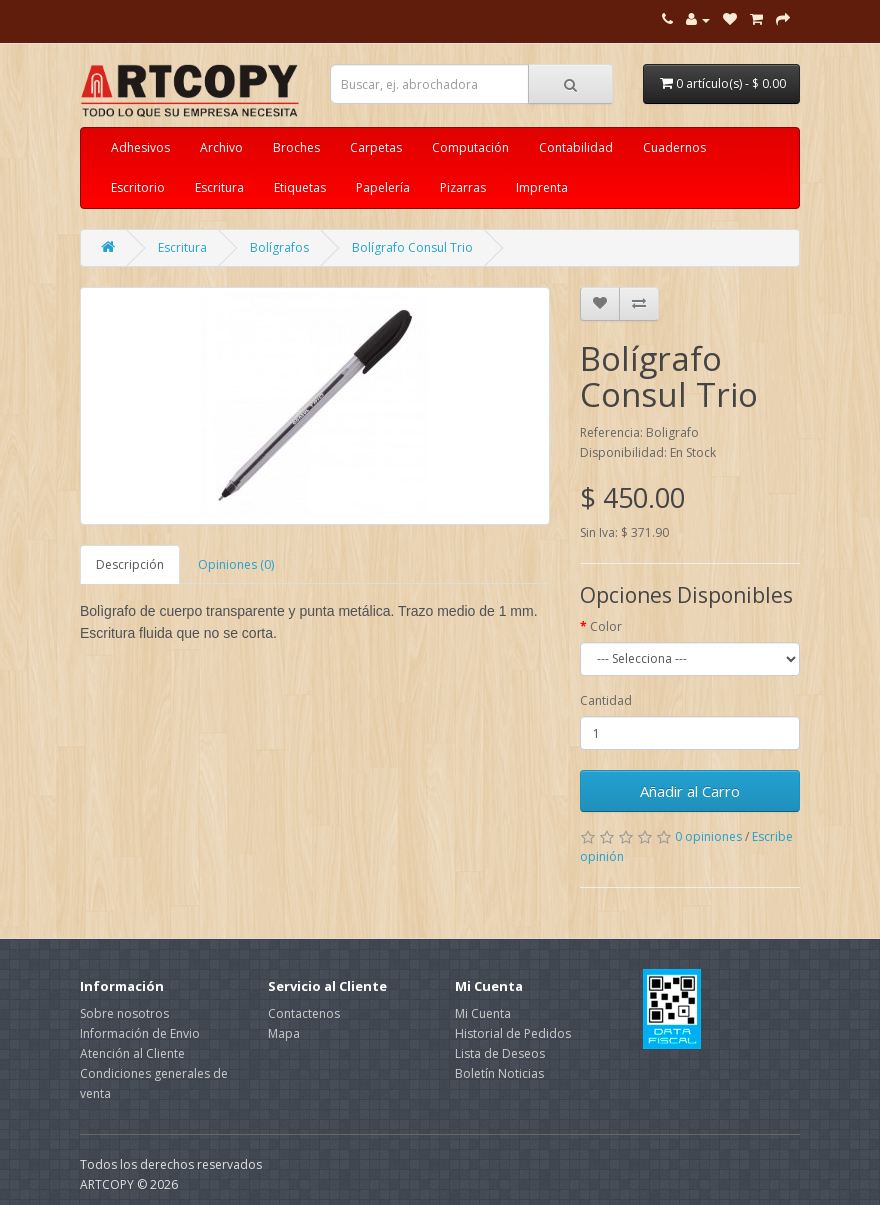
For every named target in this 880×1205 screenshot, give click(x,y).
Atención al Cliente (132, 1053)
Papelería (383, 187)
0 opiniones (708, 836)
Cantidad (606, 700)
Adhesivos (140, 147)
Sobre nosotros (124, 1013)
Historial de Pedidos (513, 1033)
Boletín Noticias (499, 1073)
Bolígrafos (279, 247)
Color (606, 626)
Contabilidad (576, 147)
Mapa (284, 1033)
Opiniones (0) (236, 564)
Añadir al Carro (690, 791)
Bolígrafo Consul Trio (412, 247)
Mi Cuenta (483, 1013)
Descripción (130, 564)
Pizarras (463, 187)
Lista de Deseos (500, 1053)
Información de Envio (140, 1033)
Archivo (221, 147)
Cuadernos (674, 147)
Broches (296, 147)
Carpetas (376, 147)
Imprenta (542, 187)
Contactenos (304, 1013)
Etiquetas (300, 187)
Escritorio (138, 187)
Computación (470, 147)
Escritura (219, 187)
